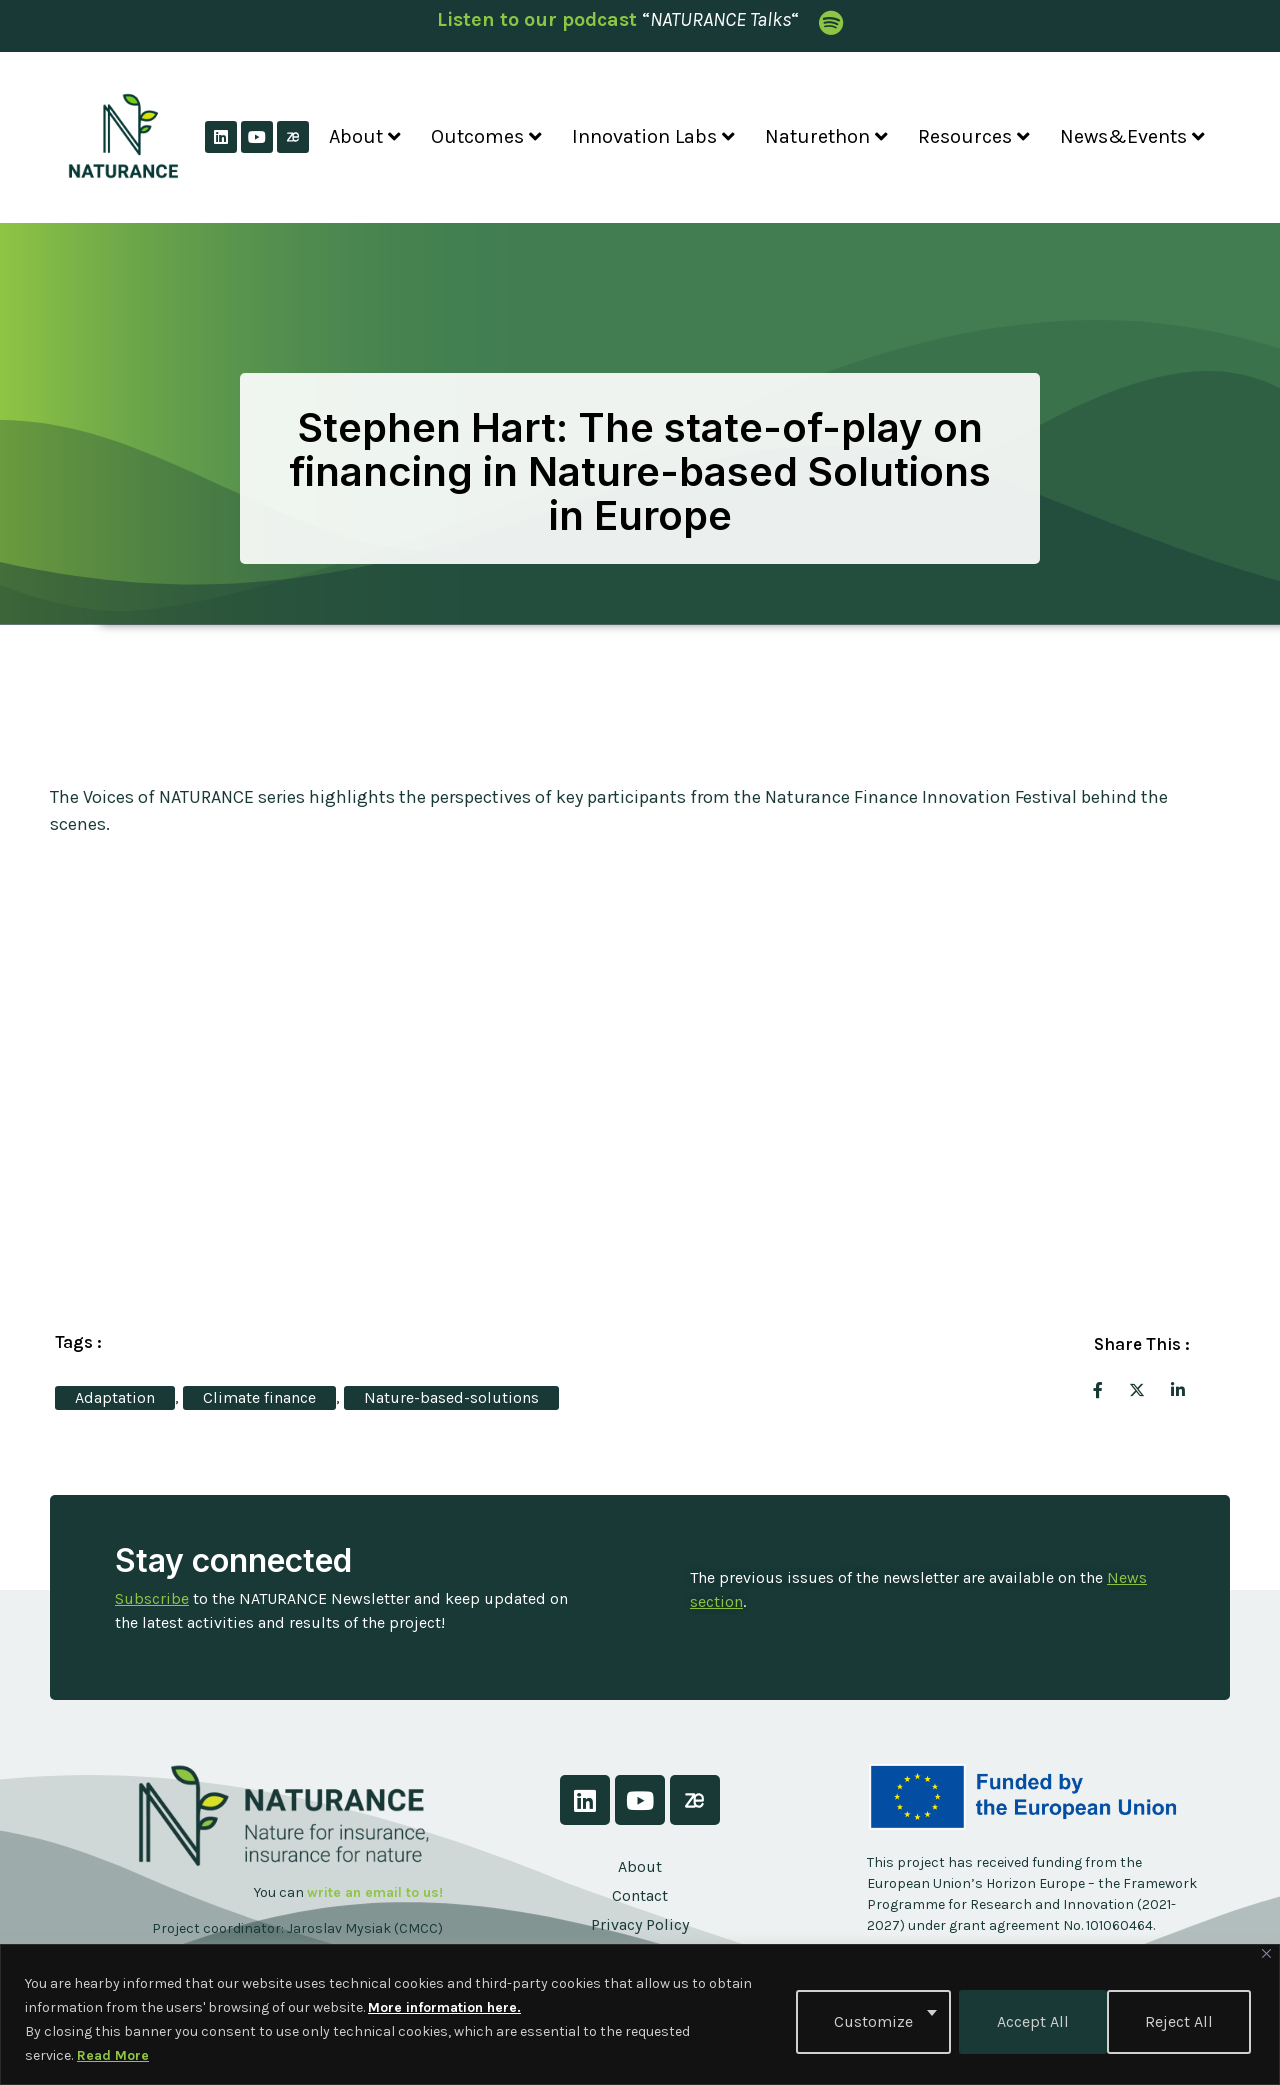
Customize (869, 2019)
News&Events (1132, 136)
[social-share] (1098, 1389)
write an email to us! (375, 1892)
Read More (113, 2055)
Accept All (1181, 2019)
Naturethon (826, 136)
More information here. (444, 2007)
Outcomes (486, 136)
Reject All (1027, 2019)
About (365, 136)
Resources (974, 136)
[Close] (1266, 1953)
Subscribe (152, 1598)
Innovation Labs (653, 136)
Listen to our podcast (537, 19)
